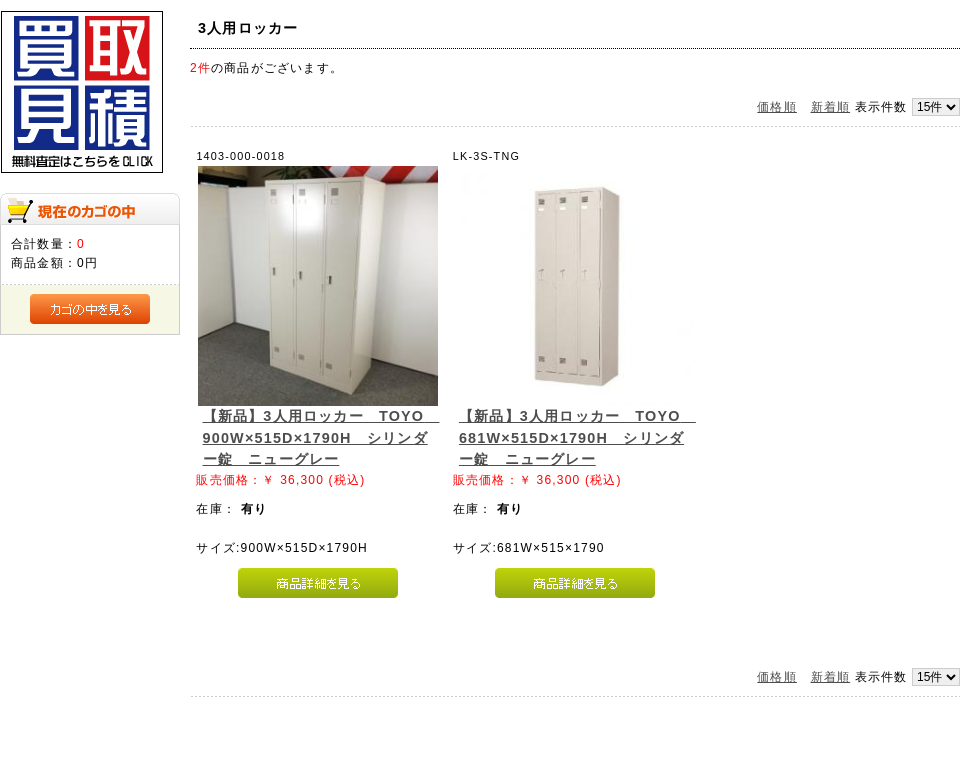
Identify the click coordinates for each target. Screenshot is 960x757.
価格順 (777, 107)
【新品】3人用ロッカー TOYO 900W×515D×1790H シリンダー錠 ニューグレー (321, 437)
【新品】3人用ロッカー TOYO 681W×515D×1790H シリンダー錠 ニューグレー (577, 437)
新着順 (831, 107)
